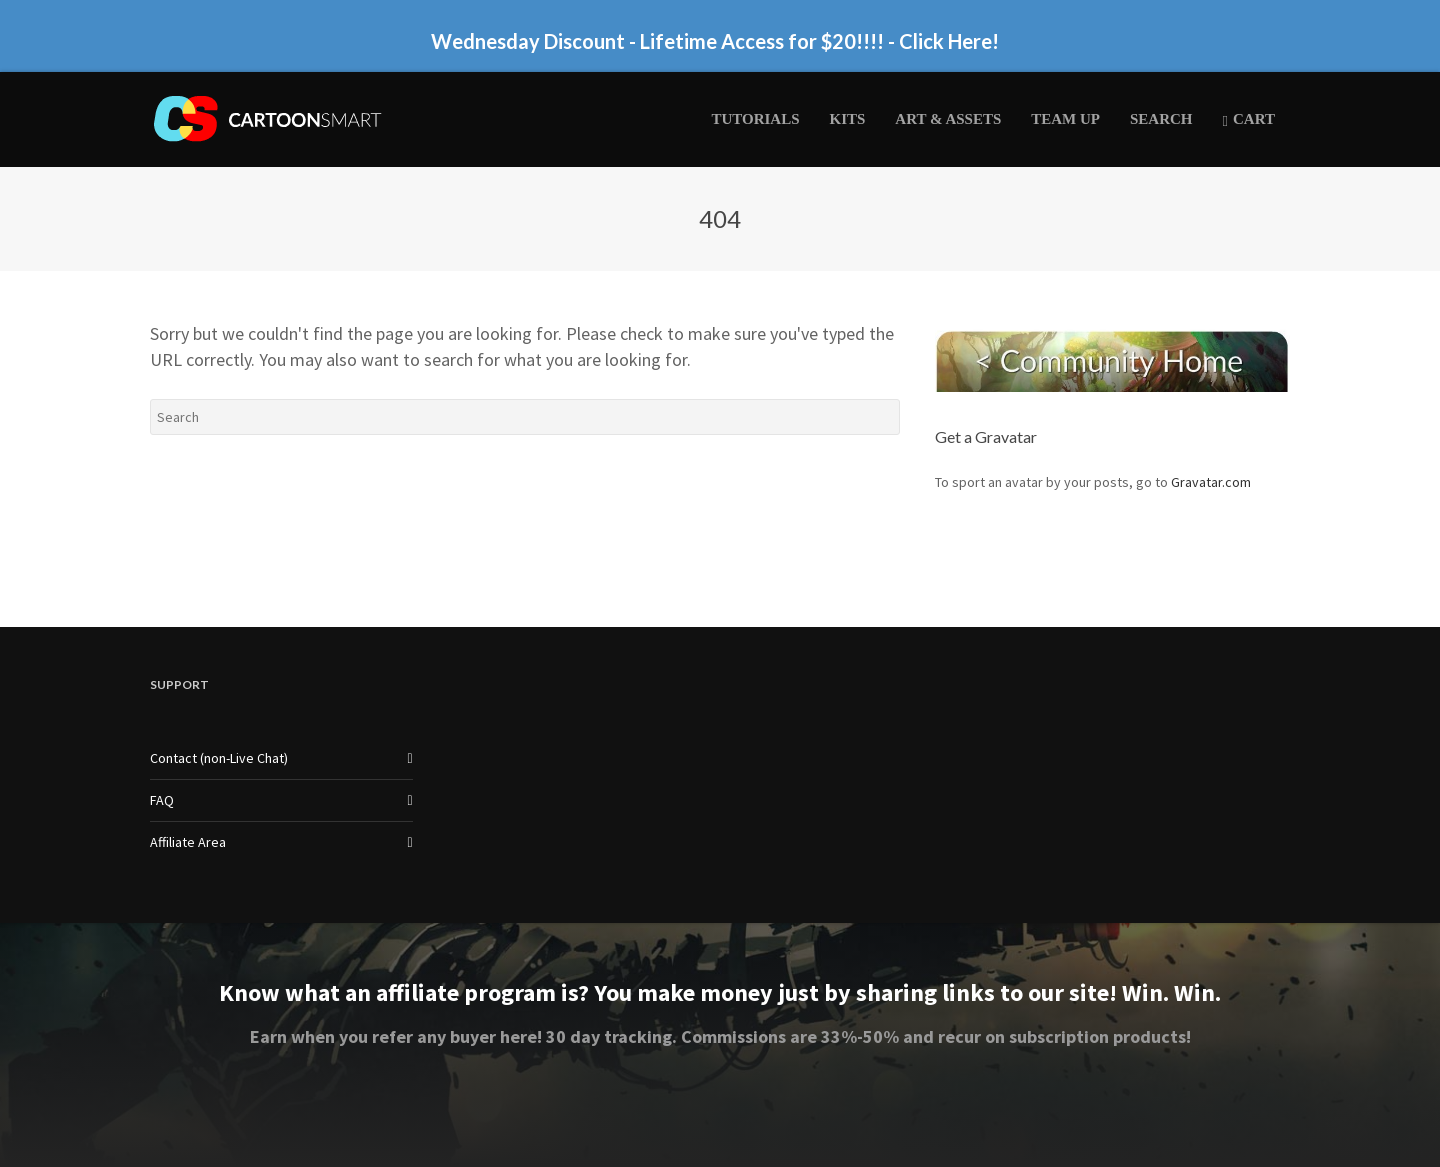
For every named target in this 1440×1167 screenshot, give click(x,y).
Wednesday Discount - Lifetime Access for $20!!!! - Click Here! (715, 41)
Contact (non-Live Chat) (219, 758)
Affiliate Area (188, 842)
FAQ (162, 800)
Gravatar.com (1211, 482)
